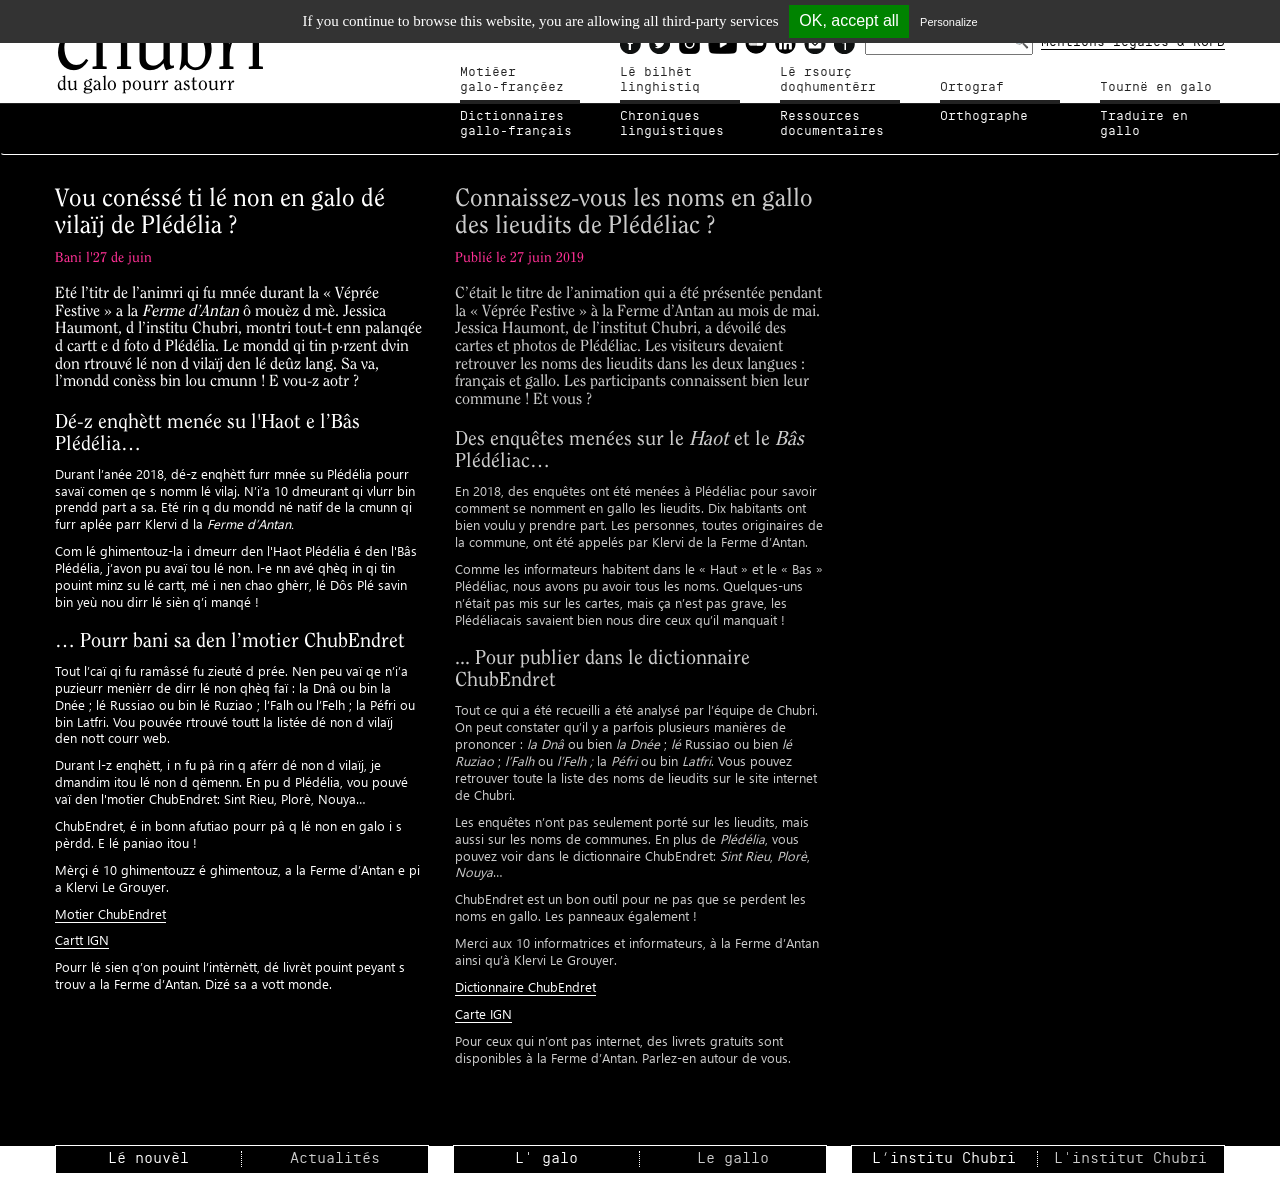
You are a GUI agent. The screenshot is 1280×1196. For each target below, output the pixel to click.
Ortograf (972, 87)
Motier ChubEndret (110, 913)
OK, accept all (849, 20)
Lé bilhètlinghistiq (660, 80)
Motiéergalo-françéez (512, 80)
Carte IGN (483, 1013)
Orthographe (984, 116)
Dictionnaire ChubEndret (525, 986)
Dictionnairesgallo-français (516, 124)
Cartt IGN (82, 939)
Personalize (948, 22)
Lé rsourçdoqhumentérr (828, 80)
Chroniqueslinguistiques (672, 124)
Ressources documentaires (832, 124)
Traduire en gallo (1144, 124)
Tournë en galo (1156, 87)
